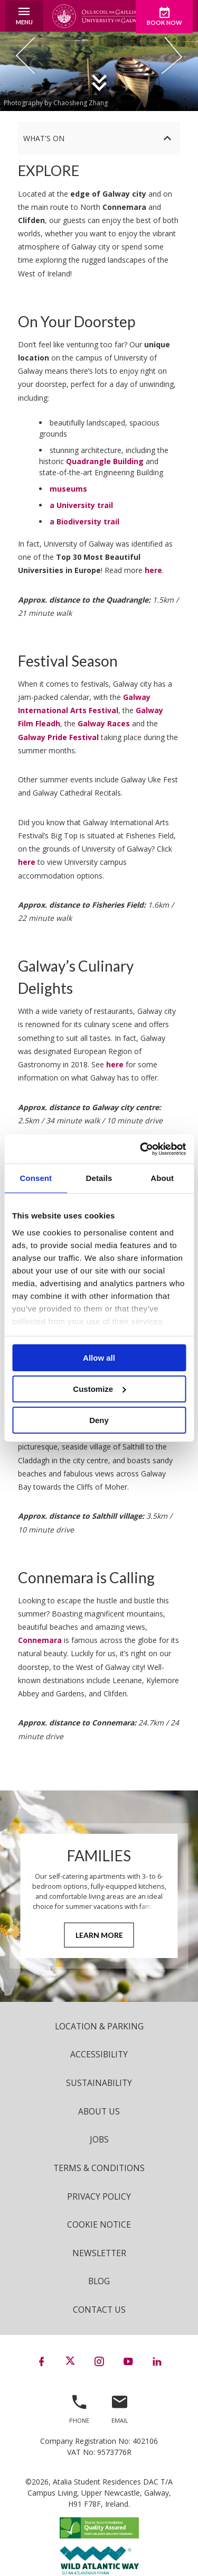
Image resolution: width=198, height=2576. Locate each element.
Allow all (99, 1357)
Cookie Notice (99, 2224)
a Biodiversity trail (84, 521)
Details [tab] (99, 1178)
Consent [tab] (36, 1178)
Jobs (99, 2139)
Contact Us (99, 2309)
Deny (99, 1419)
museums (68, 489)
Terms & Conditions (99, 2168)
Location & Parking (99, 2026)
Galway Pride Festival (58, 737)
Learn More (99, 1935)
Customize (99, 1388)
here (153, 570)
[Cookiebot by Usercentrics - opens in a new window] (141, 1149)
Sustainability (99, 2083)
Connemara (40, 1640)
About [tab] (162, 1178)
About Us (99, 2111)
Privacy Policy (99, 2196)
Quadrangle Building (105, 461)
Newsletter (99, 2253)
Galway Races (104, 723)
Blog (99, 2281)
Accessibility (99, 2054)
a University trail (81, 505)
